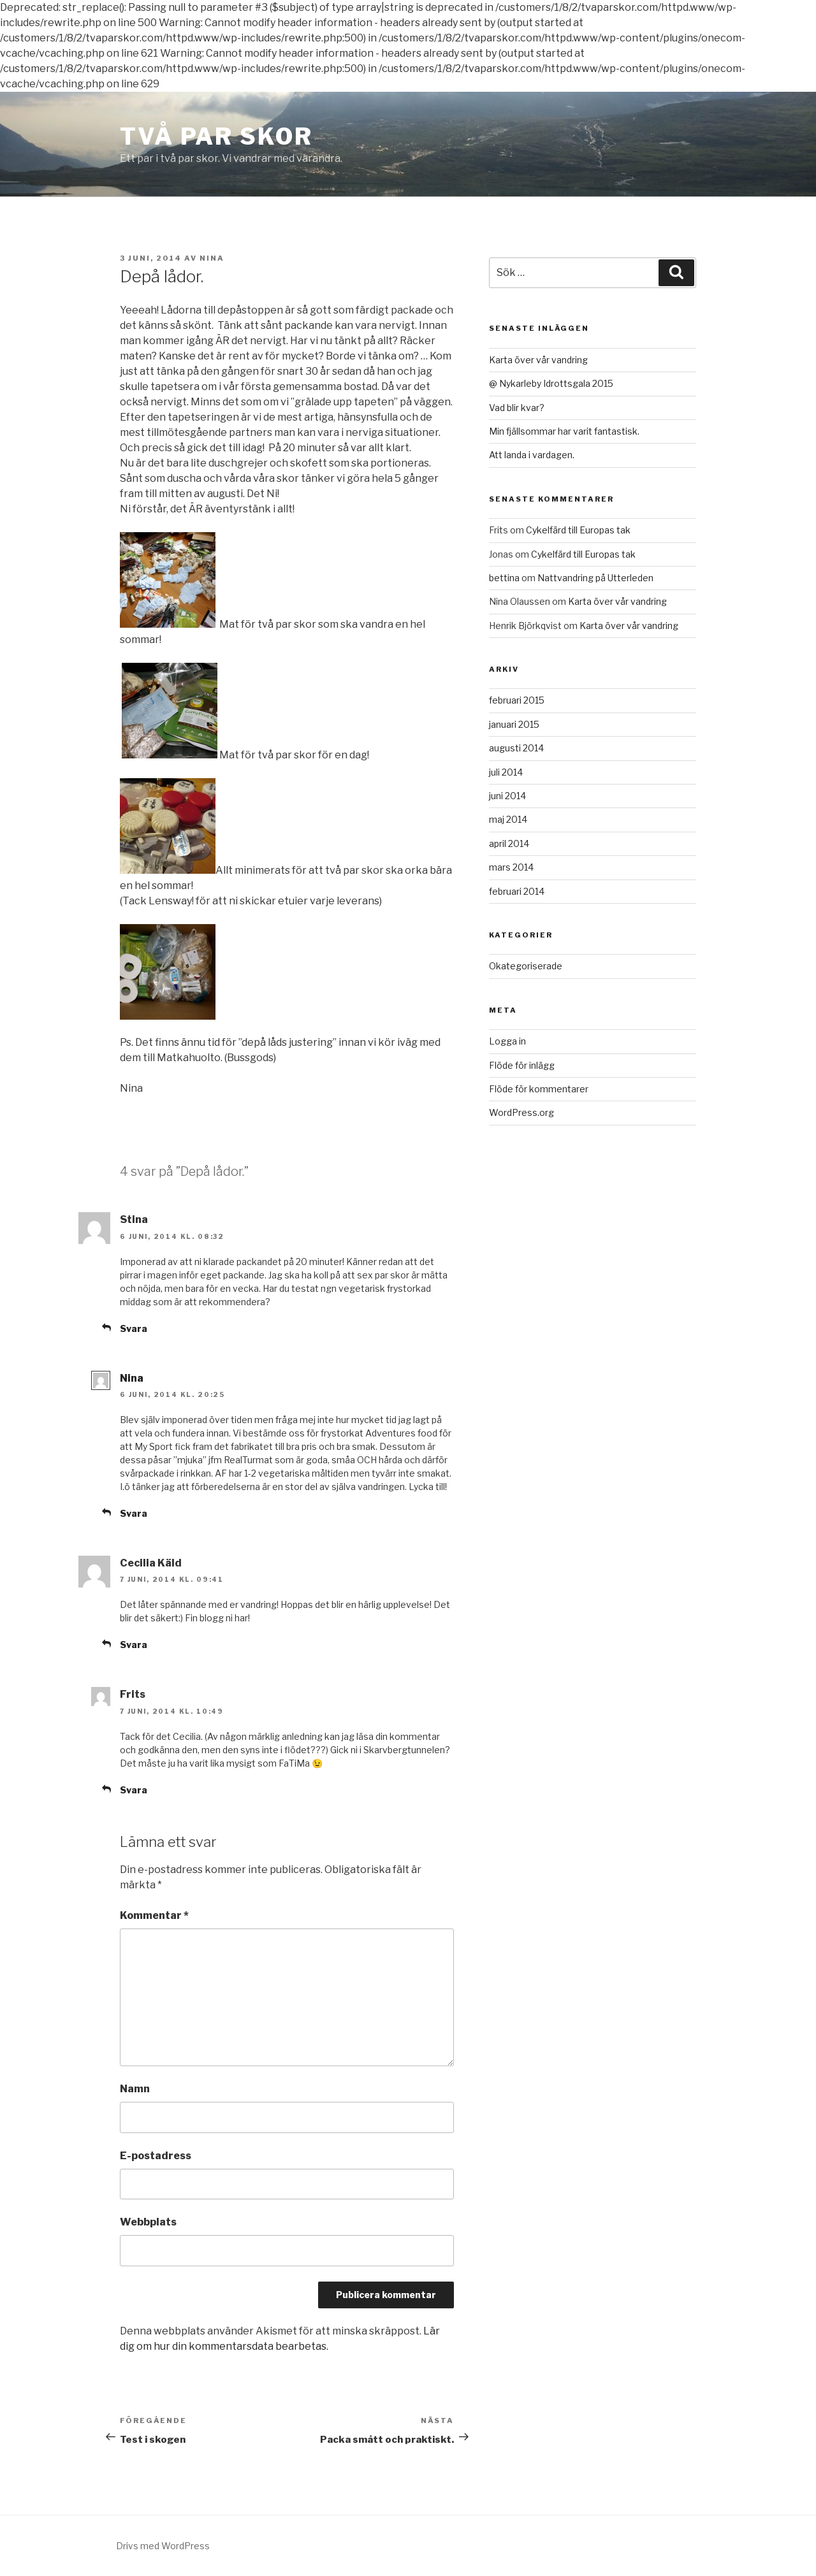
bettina (504, 577)
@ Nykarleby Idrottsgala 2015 (551, 383)
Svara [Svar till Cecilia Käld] (133, 1644)
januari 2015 (514, 724)
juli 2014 (506, 772)
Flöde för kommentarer (538, 1088)
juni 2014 (507, 795)
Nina (212, 258)
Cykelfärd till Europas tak (578, 530)
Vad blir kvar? (516, 407)
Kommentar (154, 1915)
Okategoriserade (525, 965)
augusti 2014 (516, 747)
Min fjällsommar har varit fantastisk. (564, 431)
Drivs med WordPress (163, 2545)
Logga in (507, 1041)
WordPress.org (521, 1112)
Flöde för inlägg (522, 1065)
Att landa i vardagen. (531, 454)
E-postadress (155, 2156)
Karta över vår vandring (538, 359)
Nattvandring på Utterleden (595, 577)
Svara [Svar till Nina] (133, 1513)
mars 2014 (511, 867)
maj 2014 (508, 819)
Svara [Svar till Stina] (133, 1328)
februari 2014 (516, 891)
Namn (135, 2089)
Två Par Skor (216, 136)
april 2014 (509, 843)
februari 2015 (516, 700)
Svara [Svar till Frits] (133, 1789)
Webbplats (148, 2222)
